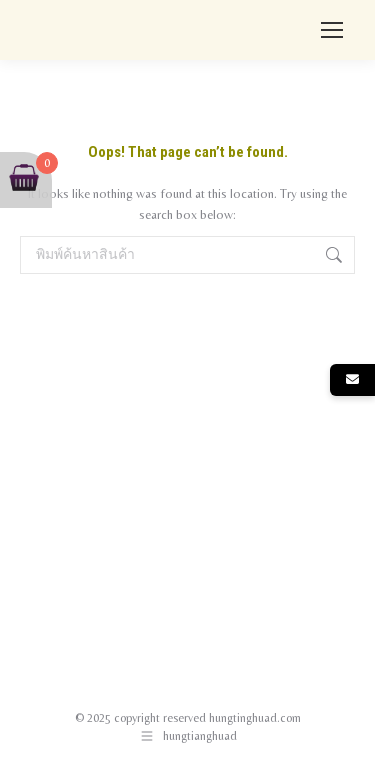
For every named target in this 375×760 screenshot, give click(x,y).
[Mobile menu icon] (332, 30)
